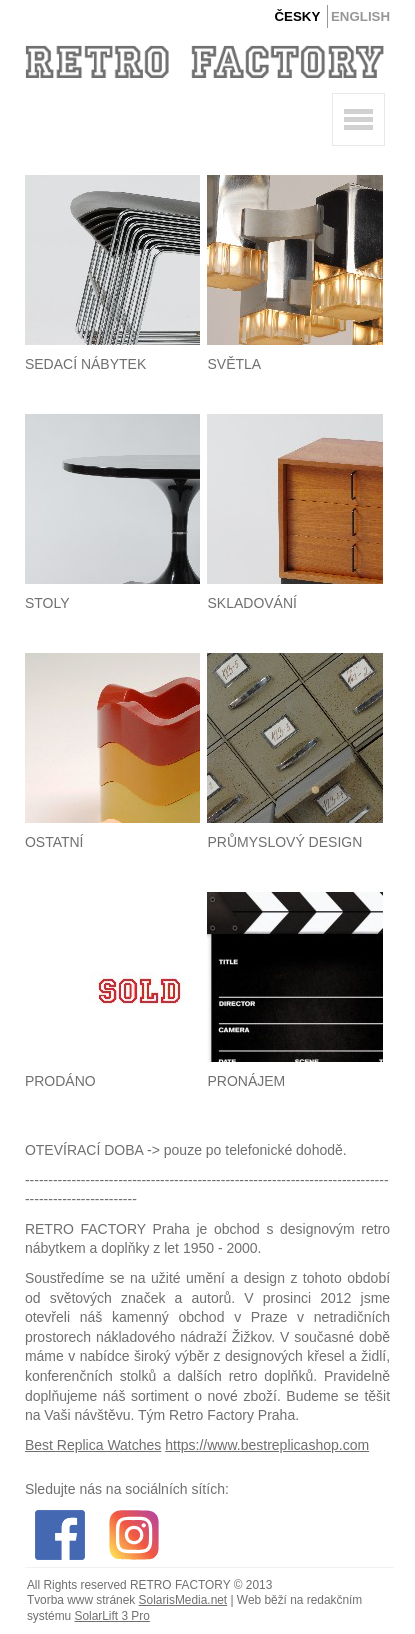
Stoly (47, 603)
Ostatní (54, 842)
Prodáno (60, 1081)
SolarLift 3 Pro (111, 1616)
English (360, 16)
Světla (234, 364)
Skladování (251, 603)
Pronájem (246, 1081)
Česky (297, 16)
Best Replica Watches (93, 1445)
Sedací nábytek (85, 364)
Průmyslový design (284, 842)
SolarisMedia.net (183, 1600)
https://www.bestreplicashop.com (267, 1445)
